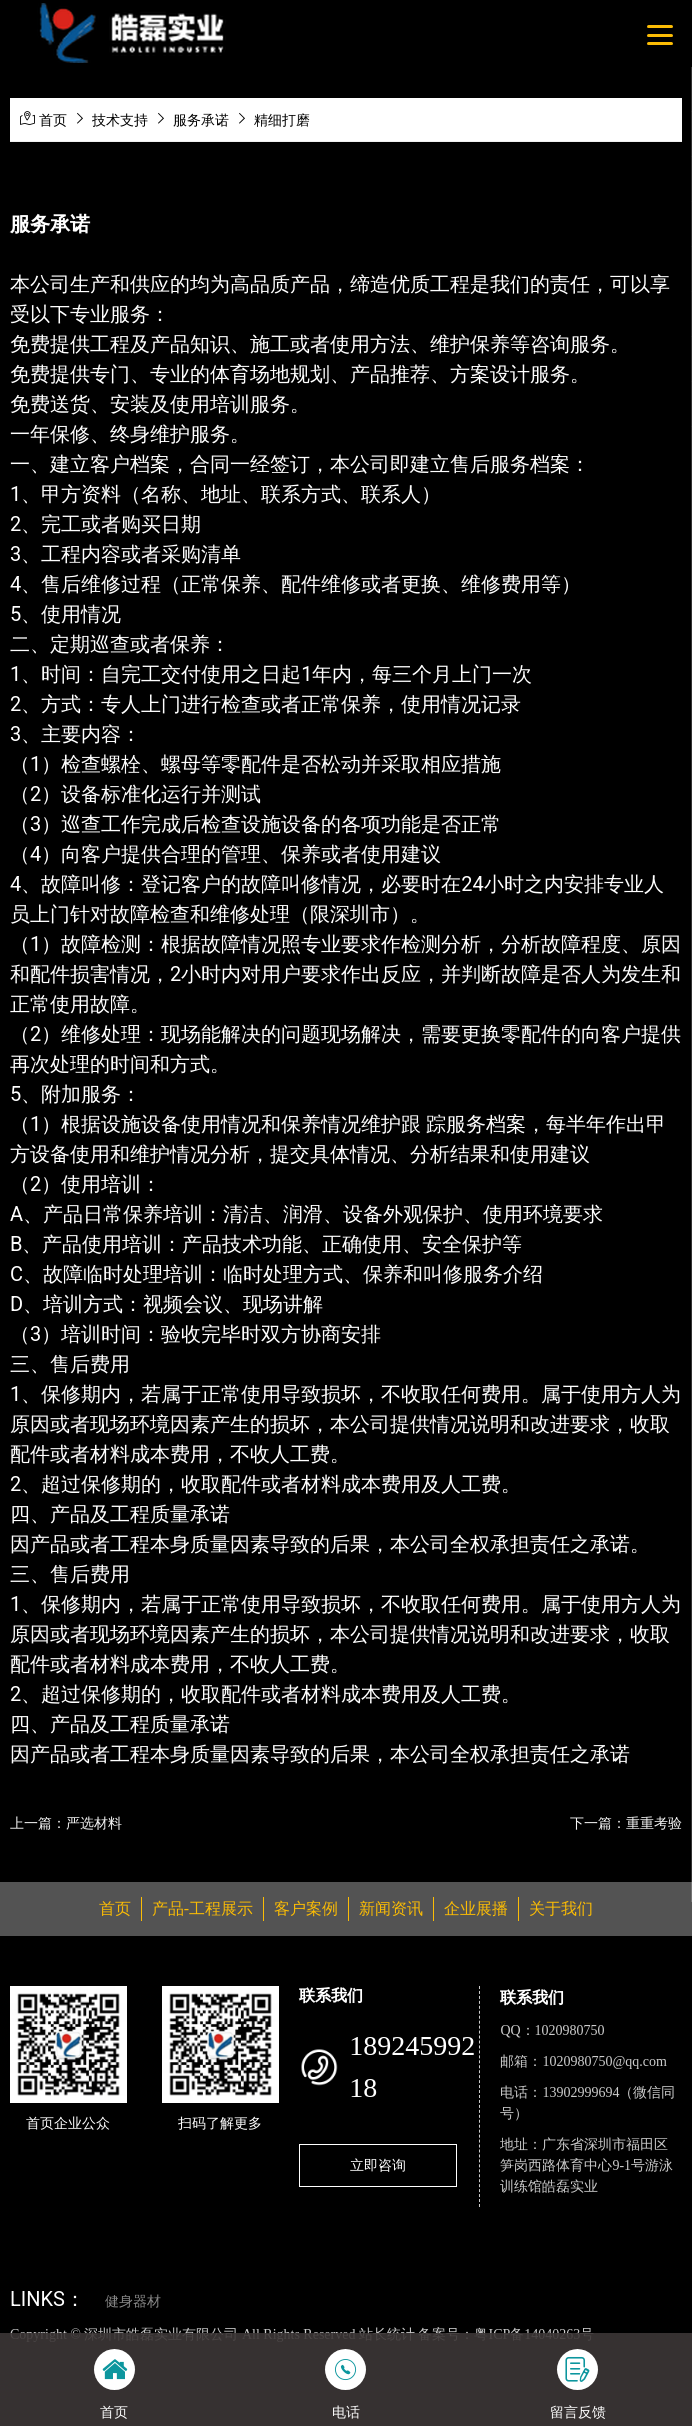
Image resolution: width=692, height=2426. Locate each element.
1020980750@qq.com (604, 2061)
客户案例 (306, 1908)
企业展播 (476, 1908)
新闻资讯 (391, 1908)
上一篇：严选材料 (66, 1823)
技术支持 (120, 120)
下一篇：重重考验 (626, 1823)
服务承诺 (201, 120)
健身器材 (133, 2301)
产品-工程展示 (202, 1908)
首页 (53, 120)
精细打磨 (282, 120)
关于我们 (561, 1908)
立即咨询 (378, 2165)
